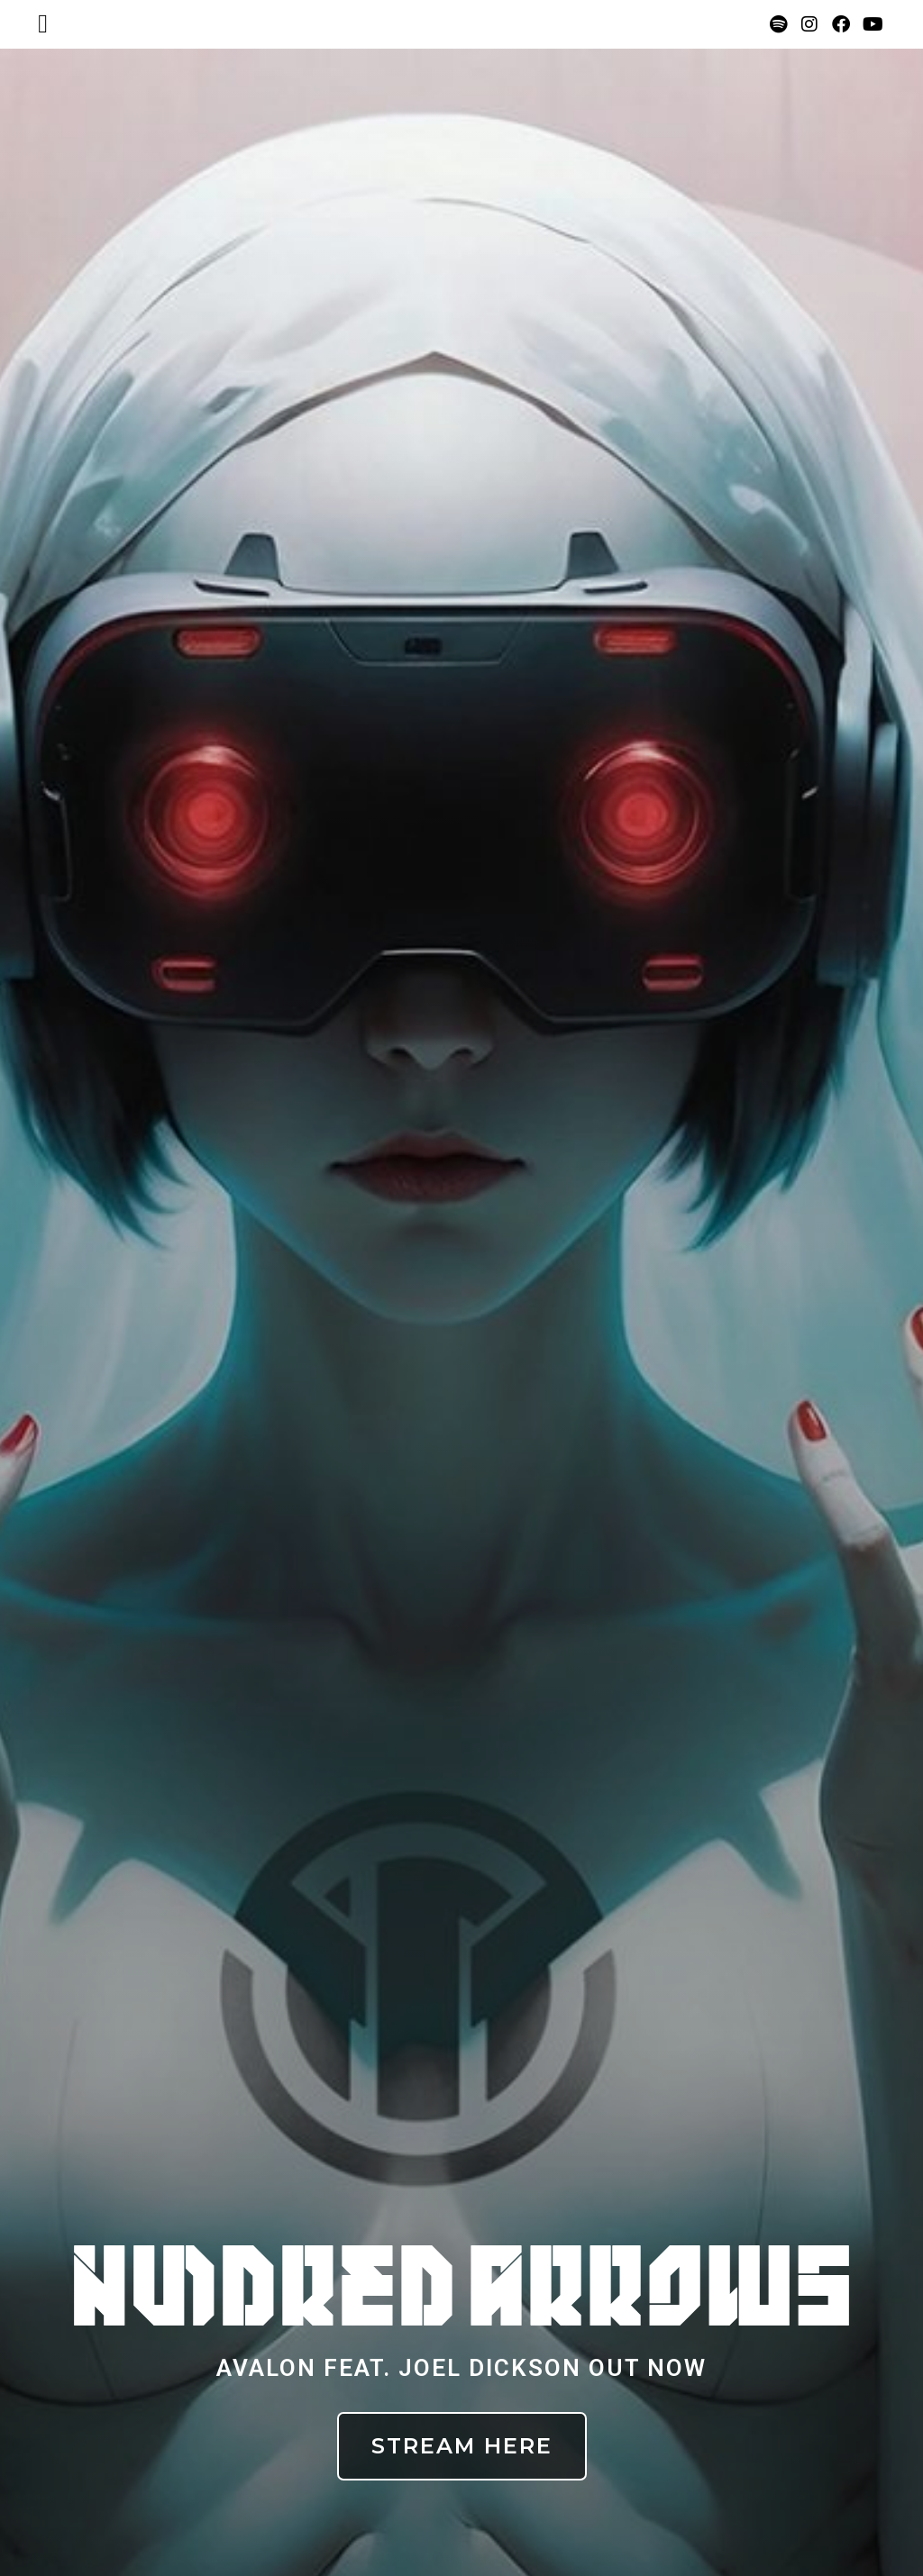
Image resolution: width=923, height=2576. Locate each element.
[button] (43, 24)
